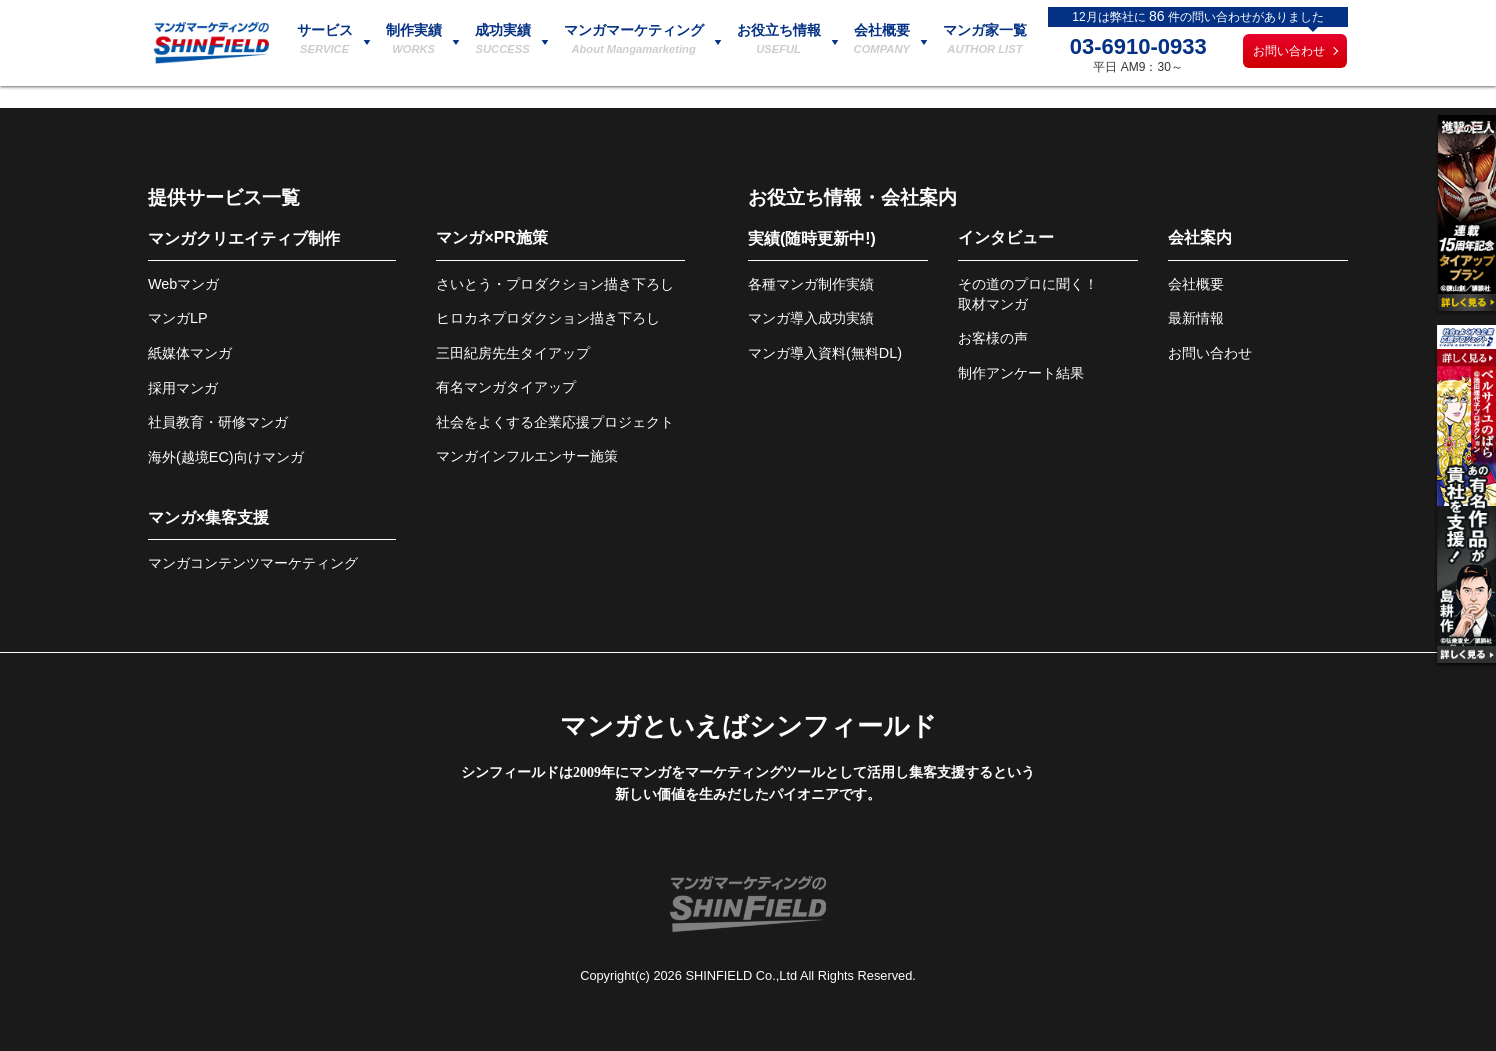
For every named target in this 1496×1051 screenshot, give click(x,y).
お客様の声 (993, 338)
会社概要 (1196, 284)
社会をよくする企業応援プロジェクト (555, 422)
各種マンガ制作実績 (811, 284)
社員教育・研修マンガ (218, 422)
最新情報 (1196, 318)
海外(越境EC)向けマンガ (226, 457)
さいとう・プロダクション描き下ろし (555, 284)
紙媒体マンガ (190, 353)
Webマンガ (183, 284)
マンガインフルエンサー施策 (527, 456)
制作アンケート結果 (1021, 373)
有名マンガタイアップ (506, 387)
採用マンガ (183, 388)
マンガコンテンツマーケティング (253, 563)
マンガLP (178, 318)
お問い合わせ (1289, 51)
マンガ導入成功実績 (811, 318)
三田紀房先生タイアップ (513, 353)
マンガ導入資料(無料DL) (825, 353)
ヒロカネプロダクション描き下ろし (548, 318)
